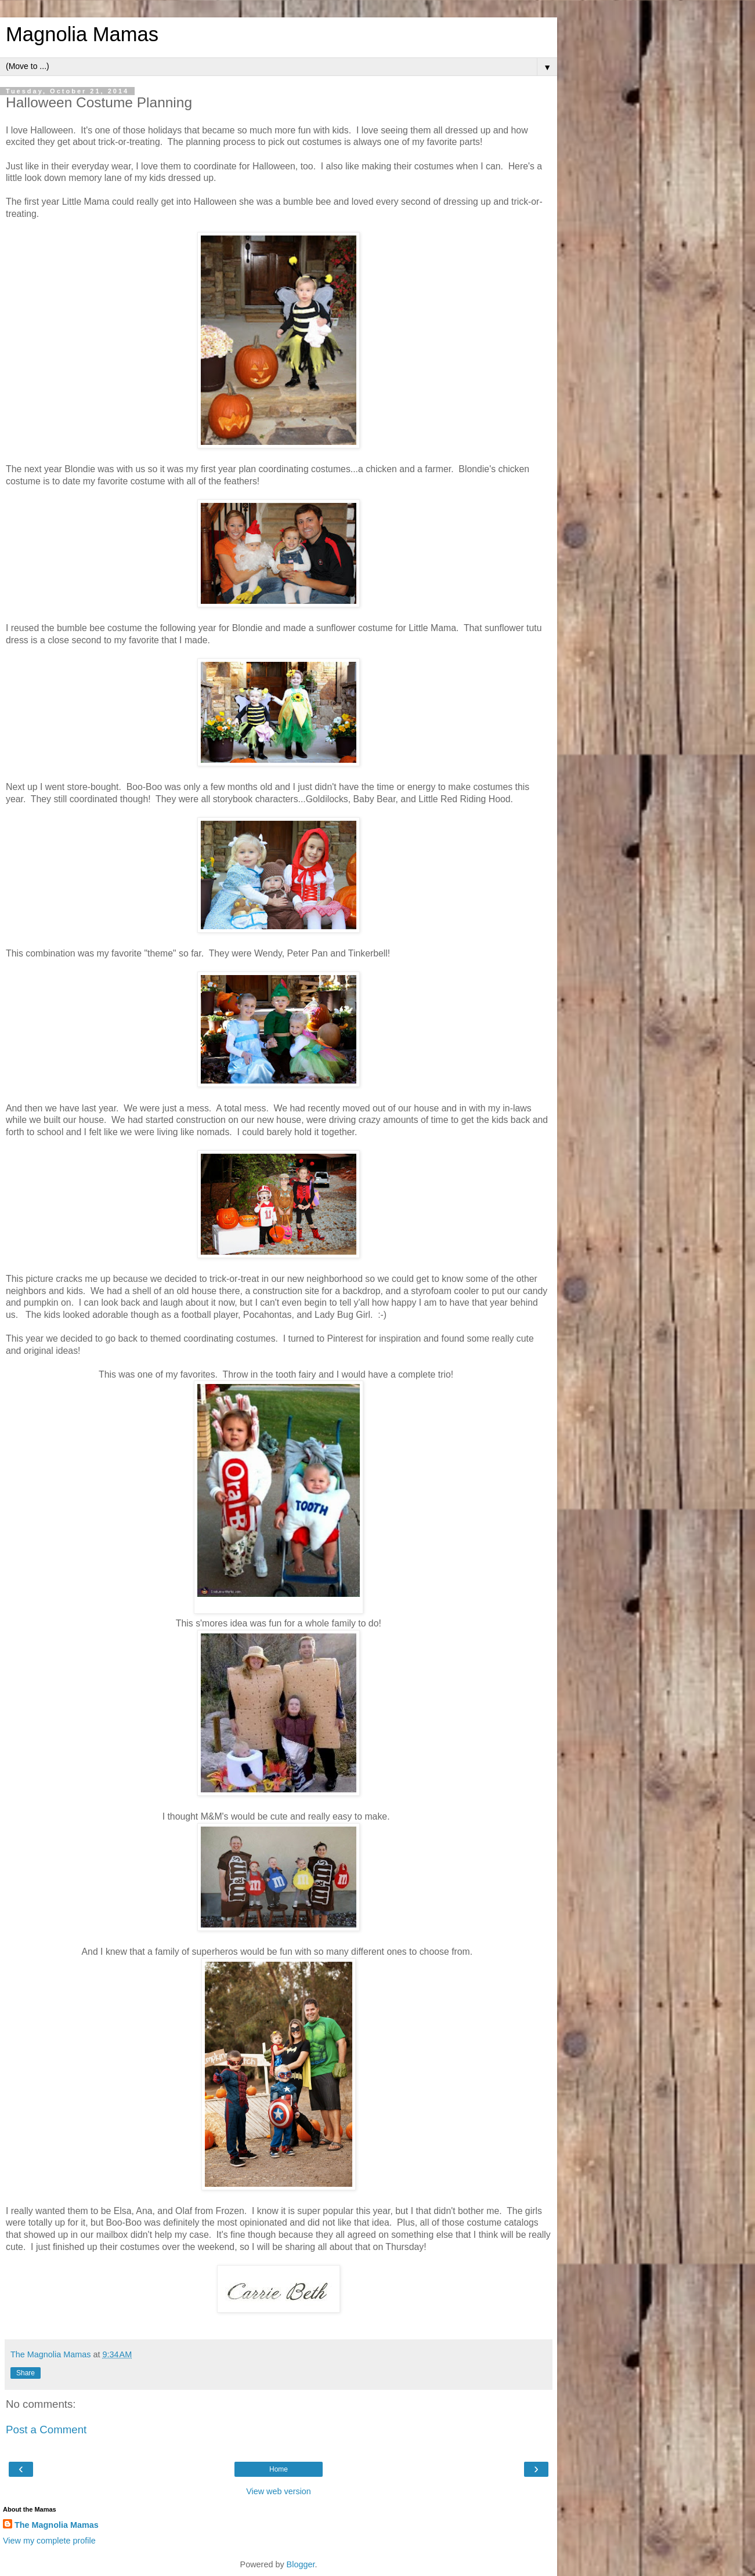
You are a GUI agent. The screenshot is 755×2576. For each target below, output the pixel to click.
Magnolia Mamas (82, 34)
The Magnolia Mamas (57, 2525)
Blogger (301, 2564)
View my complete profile (49, 2540)
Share (25, 2373)
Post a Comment (46, 2429)
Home (278, 2469)
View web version (278, 2491)
